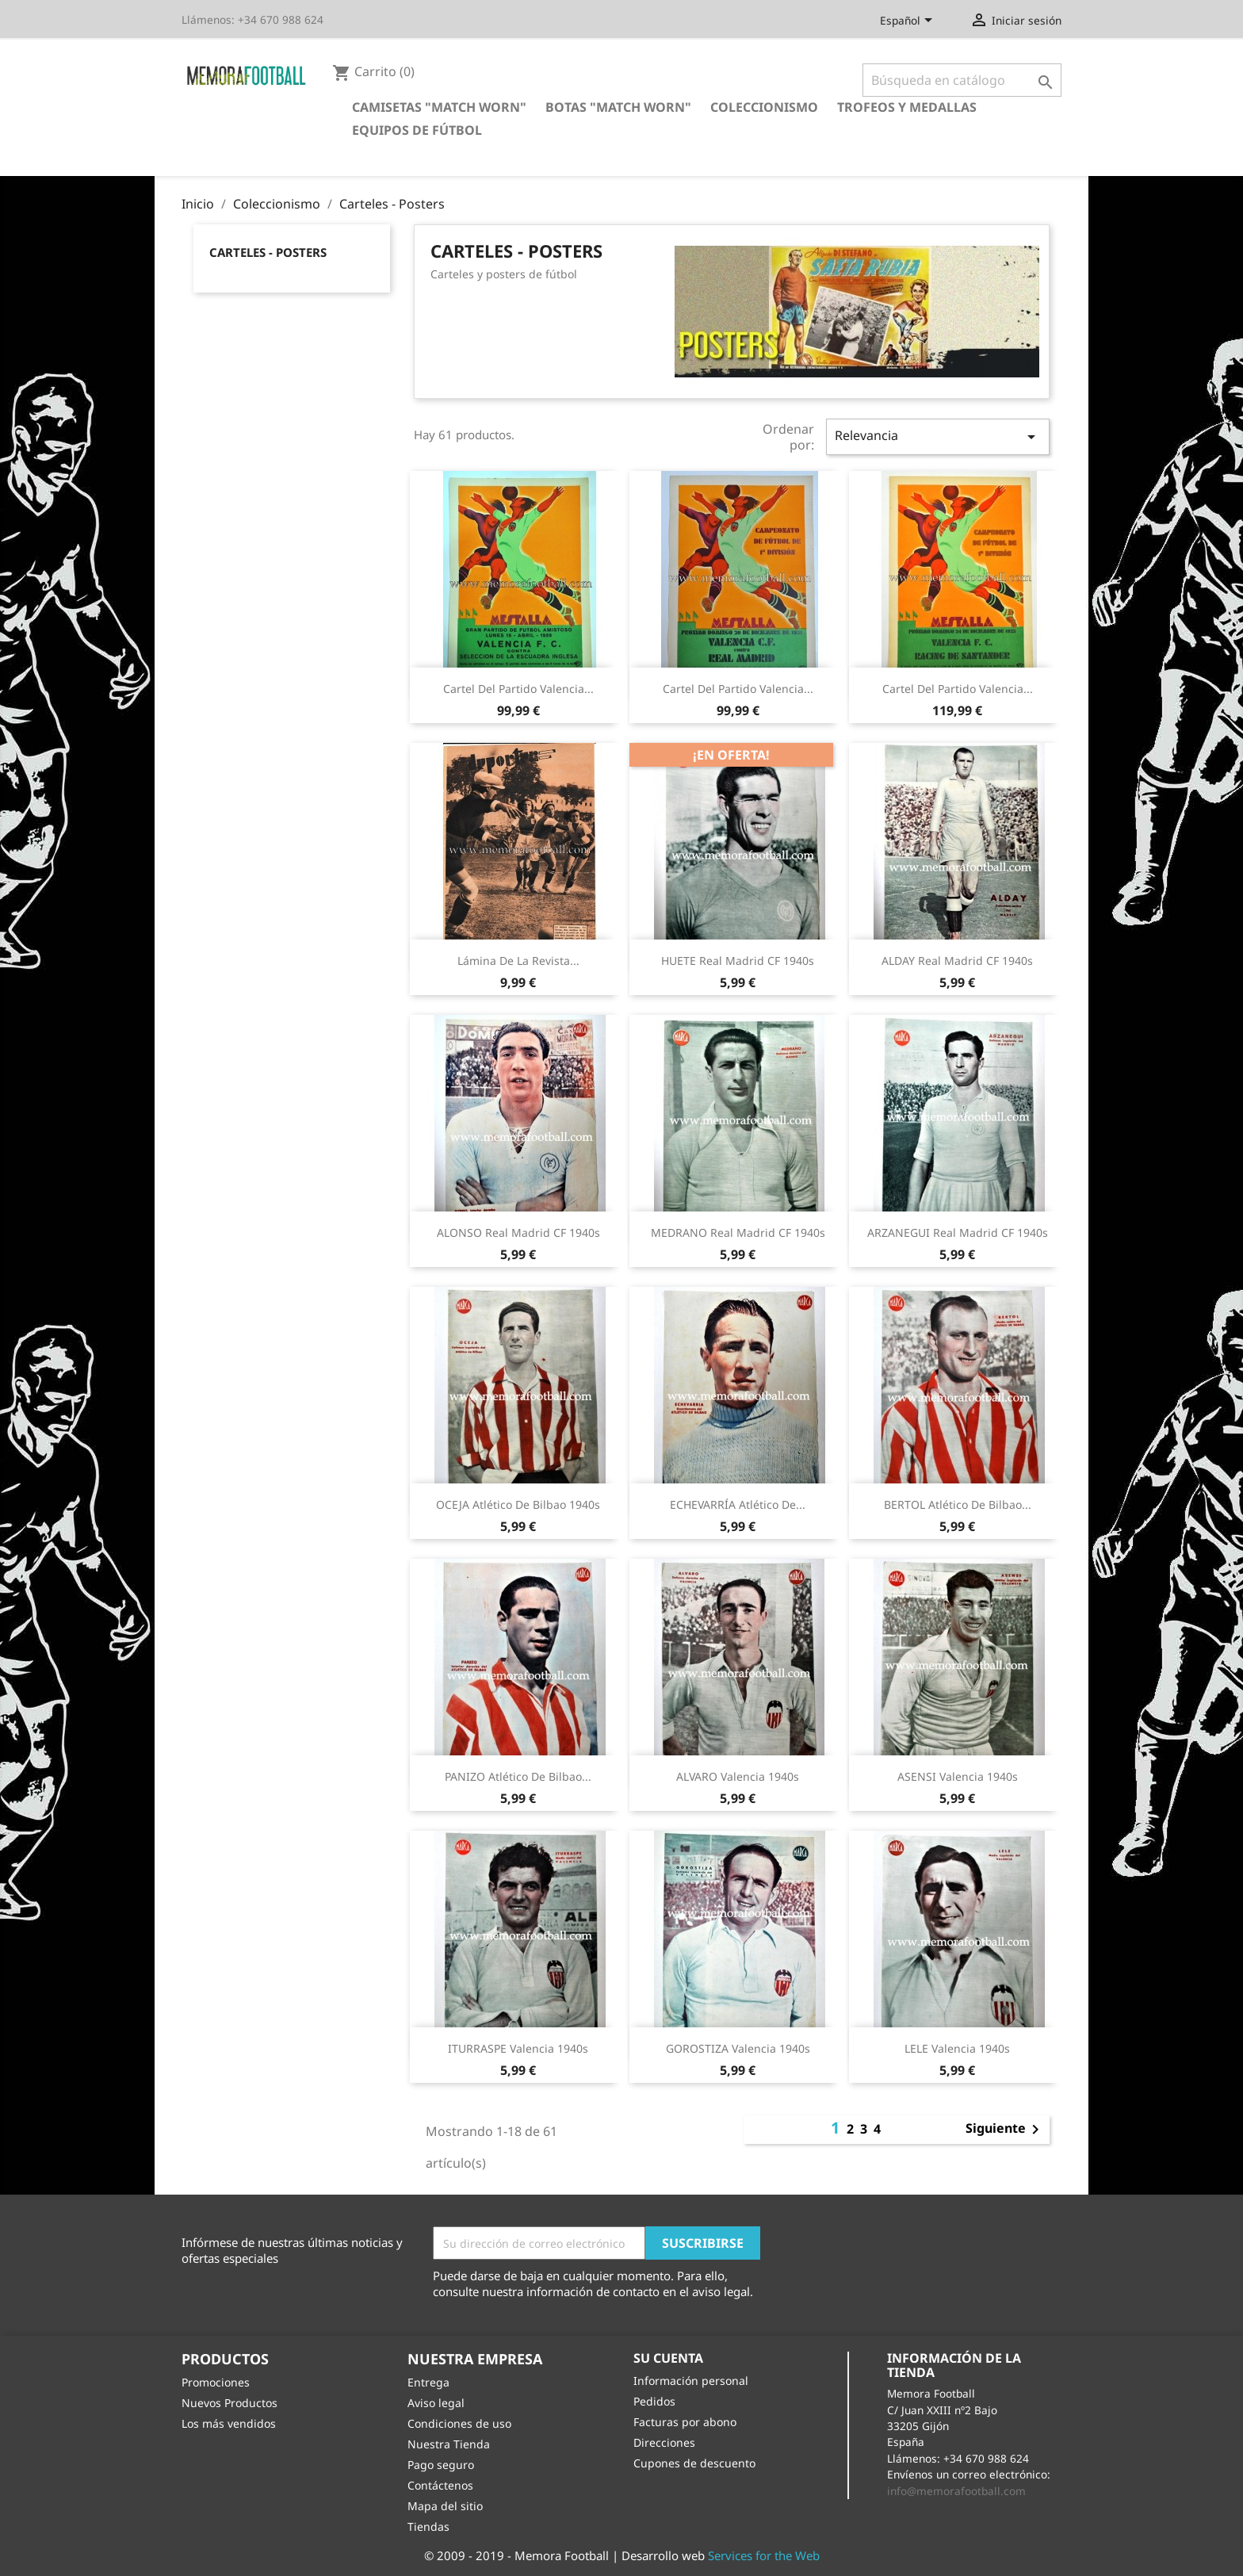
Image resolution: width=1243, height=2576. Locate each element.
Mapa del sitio (445, 2505)
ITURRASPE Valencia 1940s (518, 2048)
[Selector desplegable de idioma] (909, 21)
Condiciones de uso (459, 2423)
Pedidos (654, 2401)
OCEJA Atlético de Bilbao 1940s (518, 1504)
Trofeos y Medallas (907, 107)
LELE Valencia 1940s (957, 2048)
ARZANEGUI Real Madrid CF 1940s (957, 1232)
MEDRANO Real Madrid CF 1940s (738, 1232)
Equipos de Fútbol (417, 130)
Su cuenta (668, 2358)
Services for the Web (764, 2555)
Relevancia (938, 436)
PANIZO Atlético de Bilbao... (518, 1776)
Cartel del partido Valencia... (518, 688)
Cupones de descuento (694, 2463)
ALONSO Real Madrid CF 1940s (518, 1232)
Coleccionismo (764, 107)
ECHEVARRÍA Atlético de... (737, 1504)
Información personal (690, 2380)
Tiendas (428, 2526)
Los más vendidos (229, 2423)
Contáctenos (440, 2485)
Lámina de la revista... (518, 960)
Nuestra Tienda (448, 2444)
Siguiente (1005, 2129)
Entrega (428, 2382)
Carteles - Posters (268, 252)
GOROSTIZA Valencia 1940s (738, 2048)
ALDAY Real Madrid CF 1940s (957, 960)
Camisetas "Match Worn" (439, 107)
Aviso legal (436, 2402)
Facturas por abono (684, 2421)
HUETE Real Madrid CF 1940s (737, 960)
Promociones (216, 2382)
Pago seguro (440, 2464)
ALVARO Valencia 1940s (737, 1776)
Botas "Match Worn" (618, 107)
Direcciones (664, 2442)
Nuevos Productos (229, 2402)
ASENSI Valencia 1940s (957, 1776)
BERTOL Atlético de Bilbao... (957, 1504)
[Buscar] (961, 80)
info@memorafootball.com (956, 2490)
